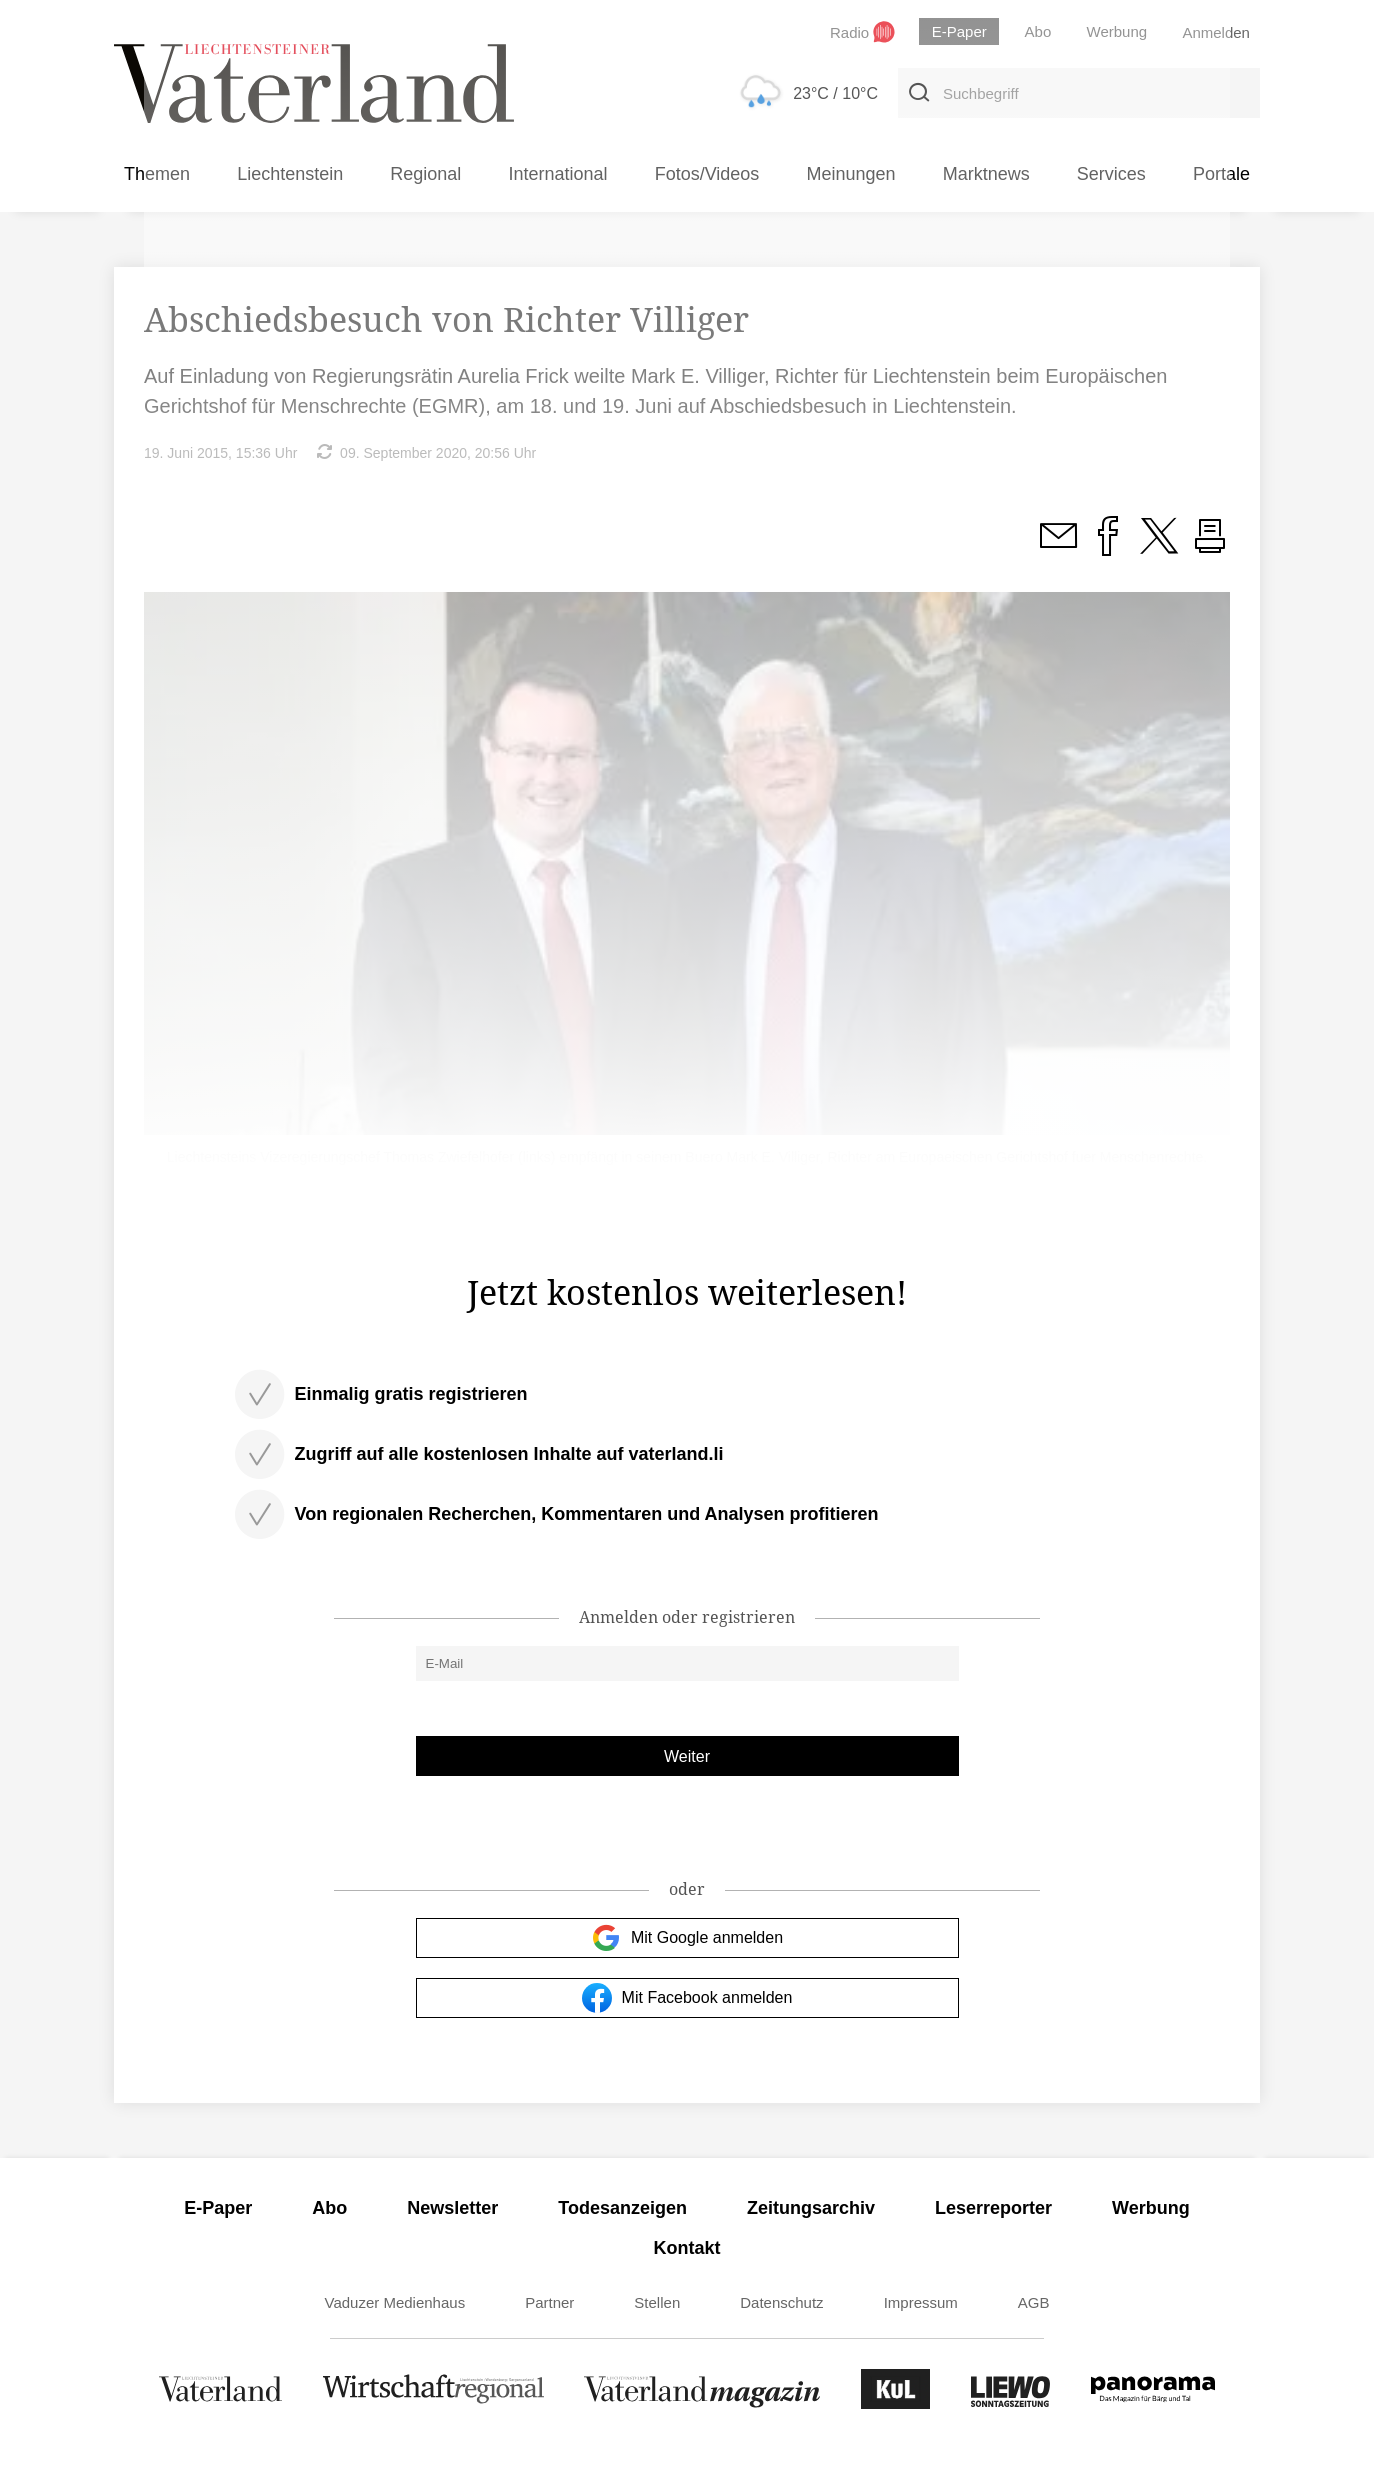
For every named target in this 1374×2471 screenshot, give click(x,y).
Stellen (657, 2302)
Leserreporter (993, 2208)
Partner (549, 2302)
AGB (1034, 2302)
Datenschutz (781, 2302)
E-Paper (218, 2208)
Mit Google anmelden (687, 1938)
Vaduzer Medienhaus (395, 2302)
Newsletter (452, 2208)
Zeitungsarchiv (811, 2208)
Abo (329, 2208)
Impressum (921, 2302)
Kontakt (687, 2248)
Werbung (1151, 2208)
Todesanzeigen (622, 2208)
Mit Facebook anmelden (687, 1998)
